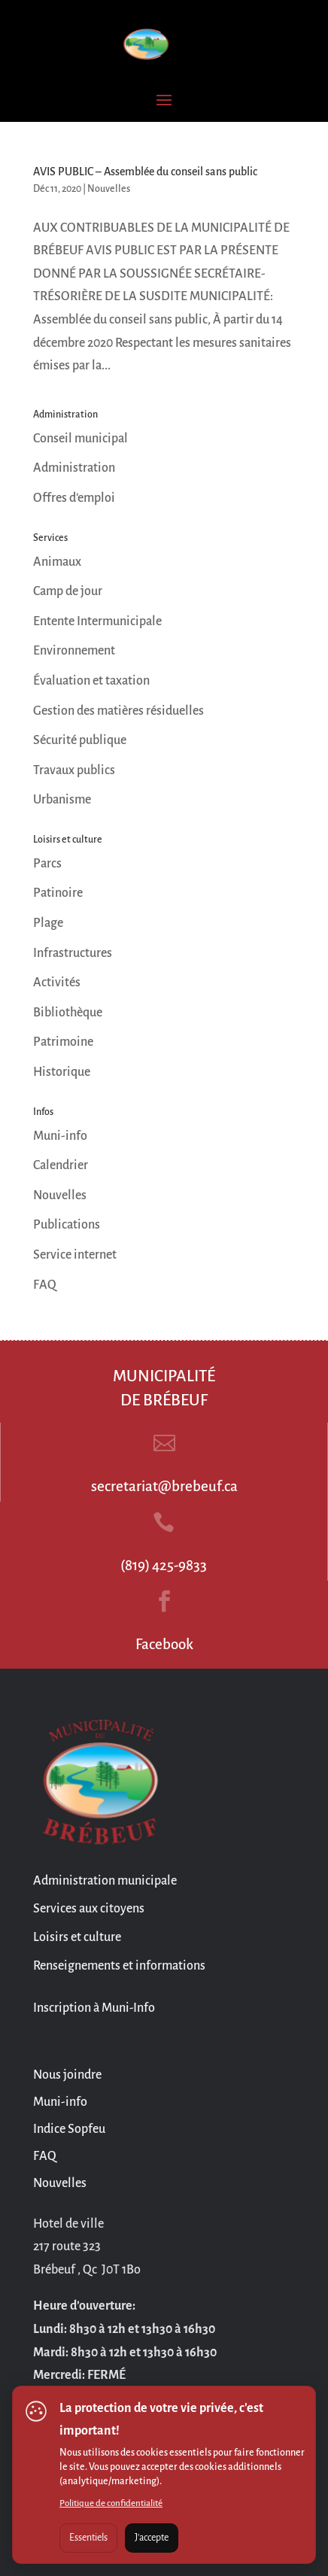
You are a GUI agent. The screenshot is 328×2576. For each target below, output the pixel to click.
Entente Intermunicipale (97, 621)
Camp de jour (67, 591)
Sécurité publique (79, 740)
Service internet (75, 1255)
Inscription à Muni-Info (94, 2008)
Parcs (47, 863)
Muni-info (60, 1136)
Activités (56, 982)
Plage (48, 923)
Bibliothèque (67, 1012)
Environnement (74, 651)
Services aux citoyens (88, 1908)
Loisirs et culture (77, 1937)
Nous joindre (67, 2075)
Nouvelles (108, 189)
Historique (61, 1072)
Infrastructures (72, 953)
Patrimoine (63, 1042)
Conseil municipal (80, 438)
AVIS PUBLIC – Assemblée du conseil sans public (145, 172)
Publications (66, 1225)
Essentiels (88, 2537)
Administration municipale (105, 1881)
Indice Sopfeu (69, 2129)
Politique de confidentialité (110, 2503)
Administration (74, 468)
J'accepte (152, 2537)
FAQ (44, 1285)
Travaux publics (74, 770)
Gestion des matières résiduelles (118, 711)
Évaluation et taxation (91, 681)
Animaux (57, 562)
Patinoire (58, 893)
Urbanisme (62, 800)
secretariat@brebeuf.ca (164, 1486)
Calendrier (60, 1165)
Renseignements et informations (119, 1966)
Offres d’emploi (74, 498)
